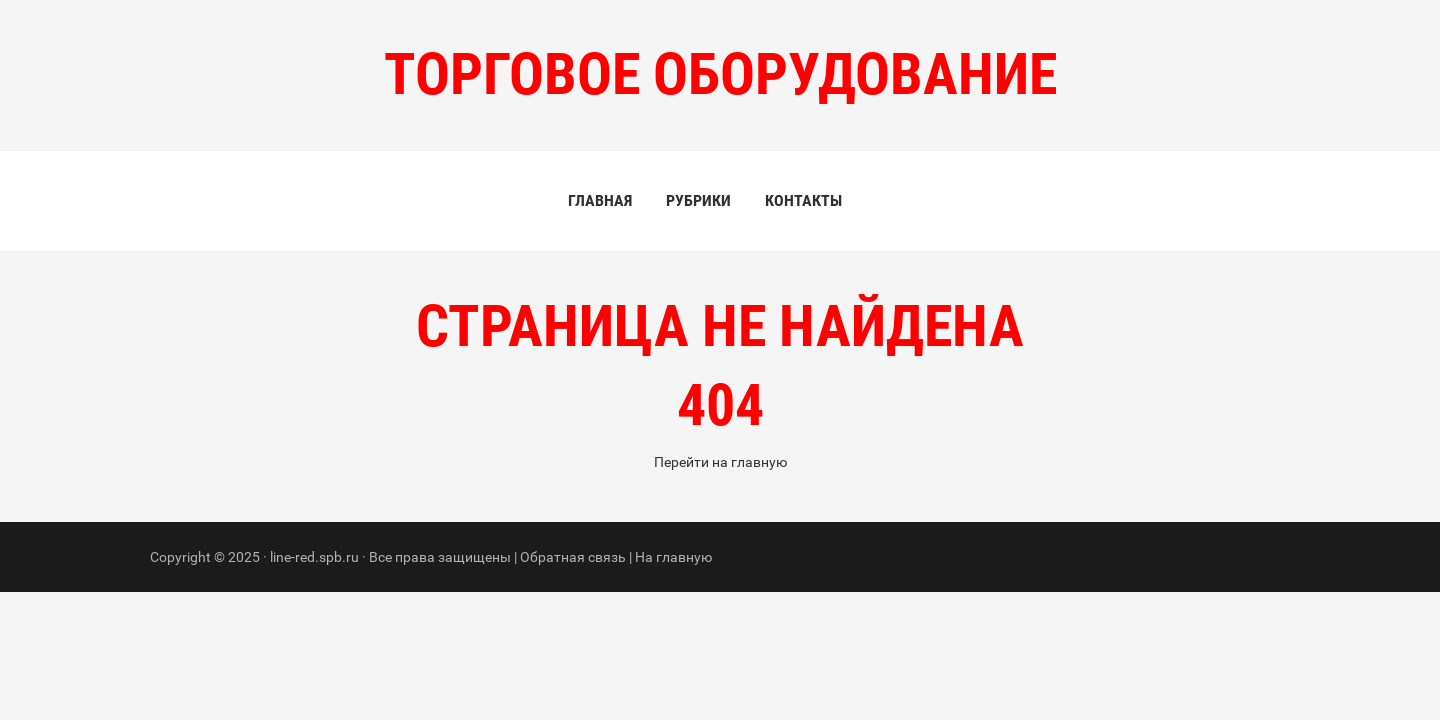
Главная (600, 200)
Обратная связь (573, 557)
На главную (673, 557)
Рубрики (698, 200)
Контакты (803, 200)
